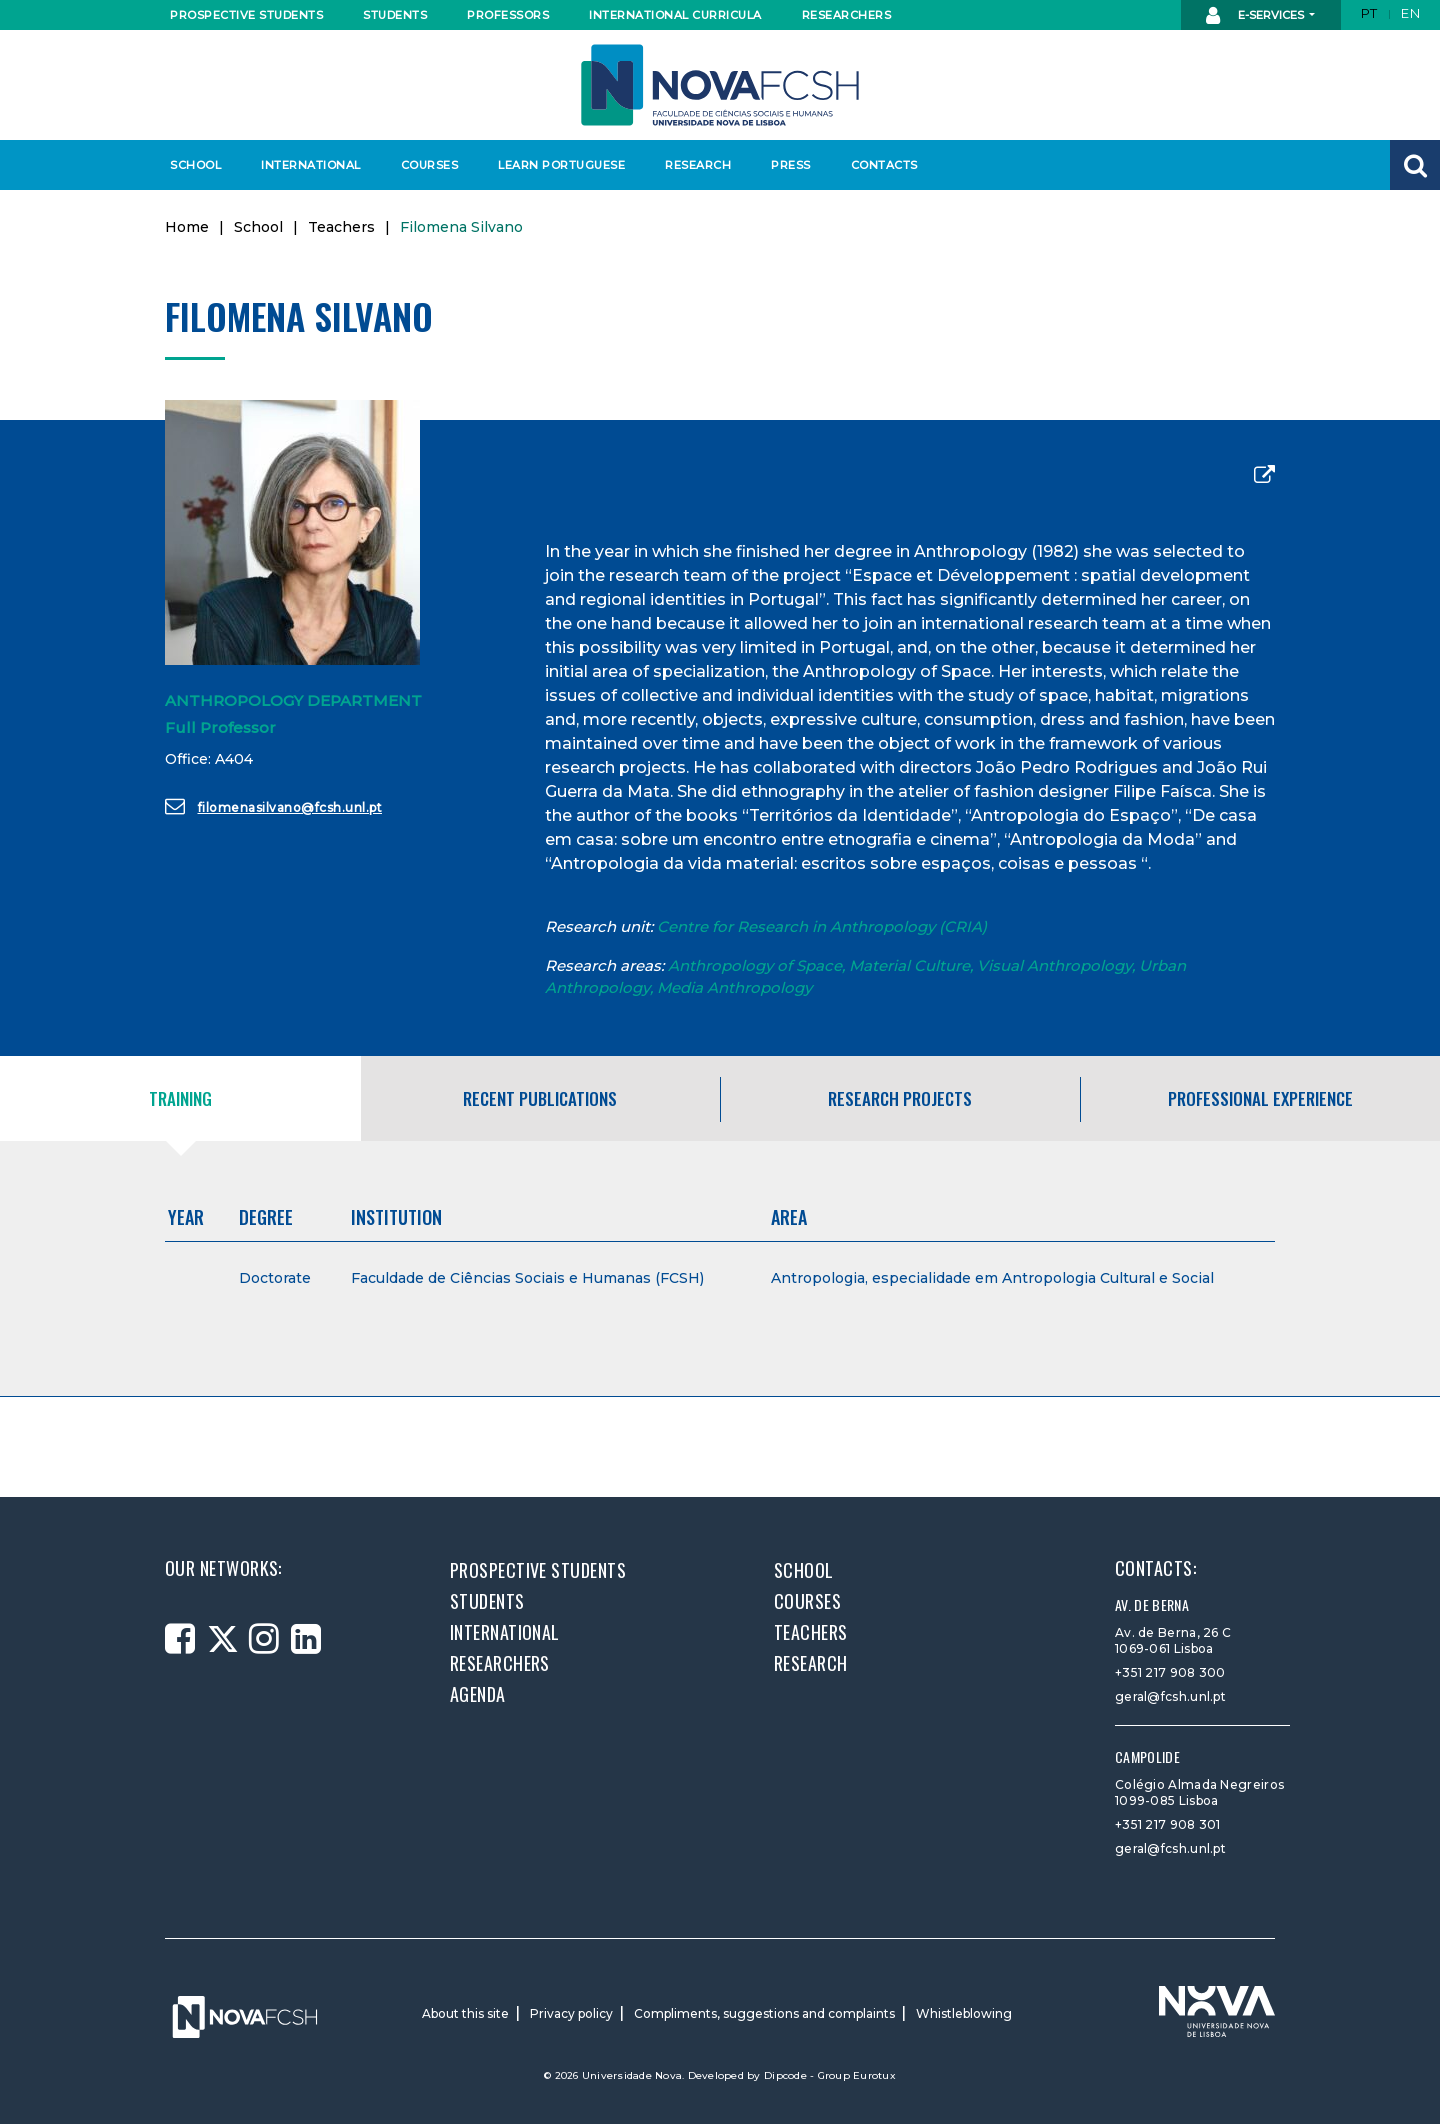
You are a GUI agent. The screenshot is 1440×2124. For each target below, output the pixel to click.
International (310, 165)
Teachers (341, 227)
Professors (508, 15)
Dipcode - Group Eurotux (830, 2075)
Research (698, 165)
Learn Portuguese (559, 165)
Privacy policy (571, 2013)
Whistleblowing (964, 2013)
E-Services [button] (1256, 16)
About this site (465, 2013)
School (195, 165)
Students (395, 15)
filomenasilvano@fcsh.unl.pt (273, 806)
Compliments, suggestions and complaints (764, 2013)
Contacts (884, 165)
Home (187, 227)
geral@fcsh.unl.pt (1170, 1696)
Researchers (847, 15)
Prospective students (242, 15)
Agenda (478, 1694)
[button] (1415, 165)
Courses (430, 165)
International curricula (669, 15)
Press (791, 165)
